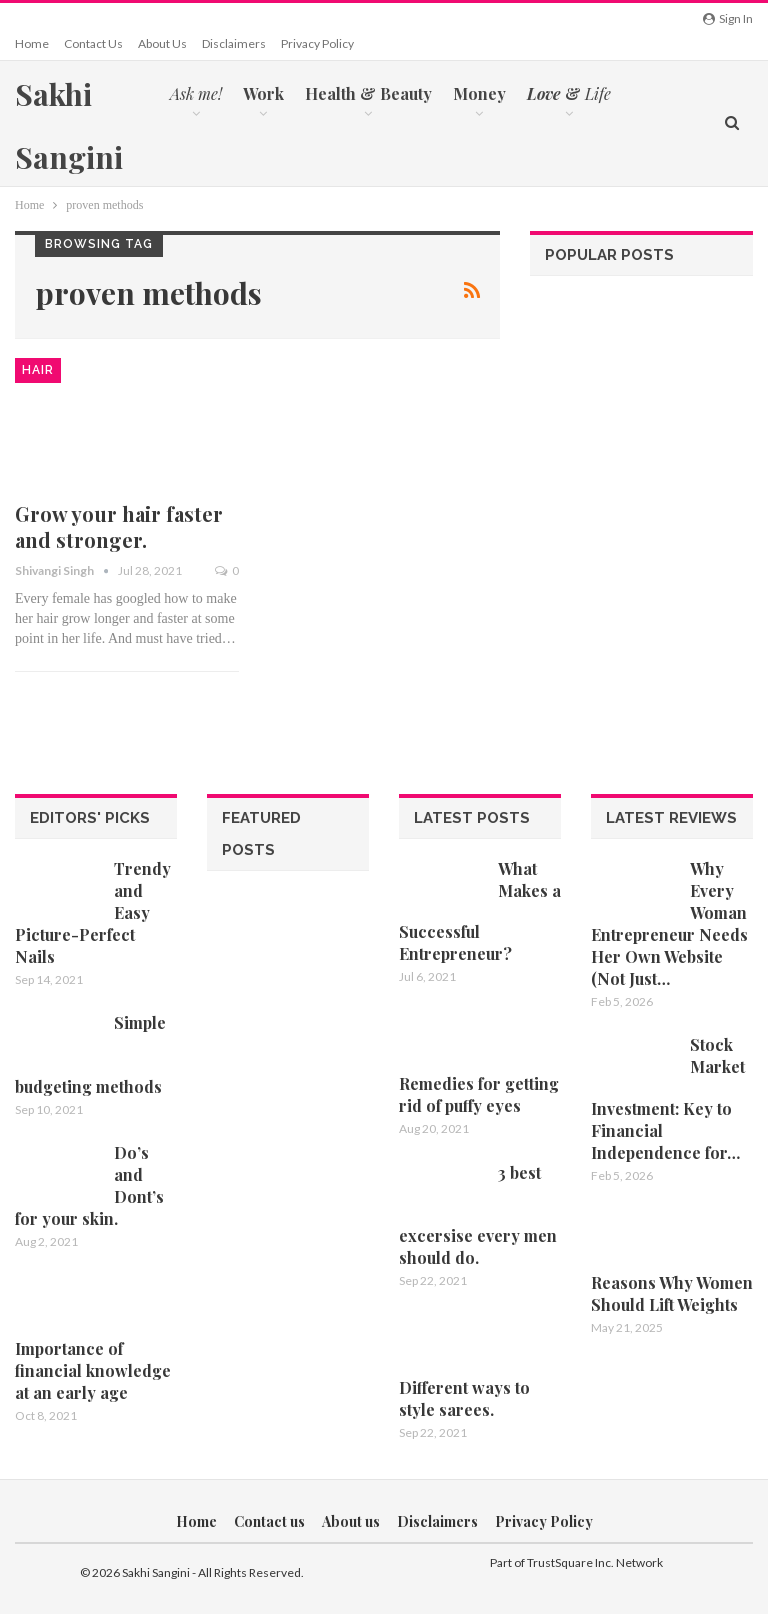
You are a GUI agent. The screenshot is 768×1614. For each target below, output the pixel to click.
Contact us (93, 43)
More (653, 93)
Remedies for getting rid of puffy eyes (479, 1094)
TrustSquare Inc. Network (595, 1562)
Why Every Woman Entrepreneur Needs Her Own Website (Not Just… (669, 923)
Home (32, 43)
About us (162, 43)
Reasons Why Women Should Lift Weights (672, 1293)
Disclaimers (234, 43)
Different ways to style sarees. (464, 1398)
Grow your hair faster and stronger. (119, 526)
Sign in (728, 18)
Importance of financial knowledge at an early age (93, 1370)
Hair (38, 370)
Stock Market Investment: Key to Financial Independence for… (668, 1098)
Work (263, 93)
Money (479, 93)
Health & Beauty (368, 93)
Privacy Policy (317, 43)
